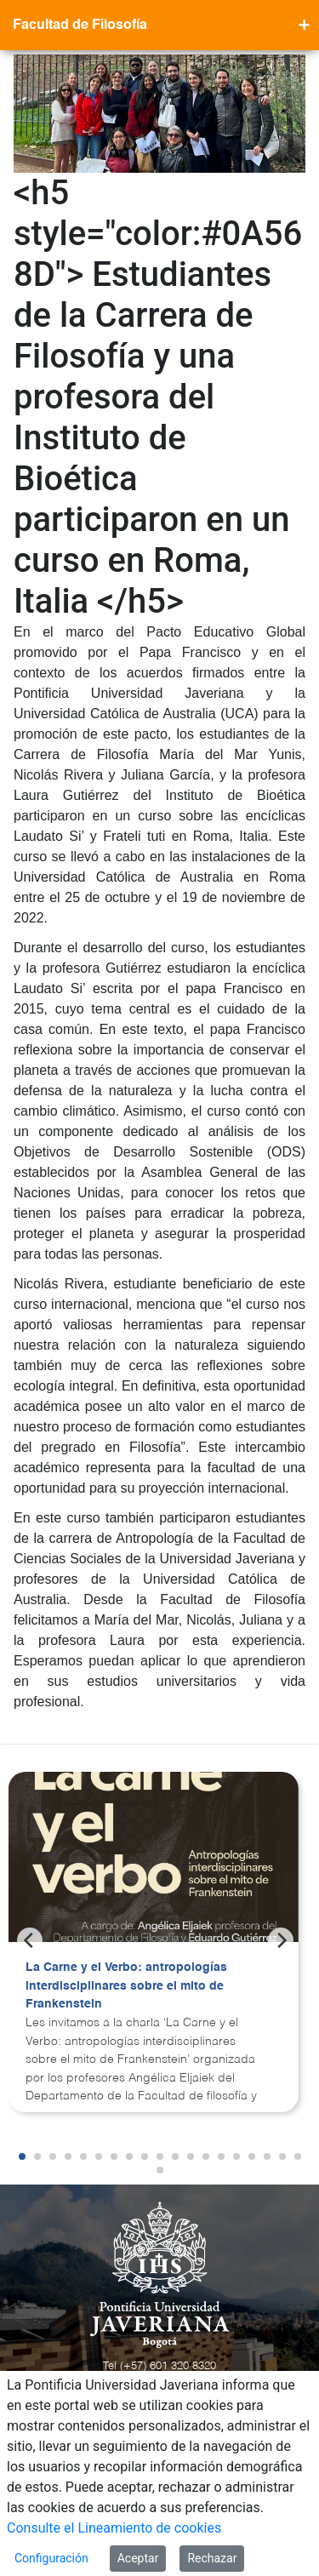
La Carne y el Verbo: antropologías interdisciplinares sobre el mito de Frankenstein (126, 1986)
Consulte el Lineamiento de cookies (114, 2528)
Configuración (51, 2558)
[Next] (280, 1940)
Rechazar (211, 2558)
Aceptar (138, 2558)
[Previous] (30, 1940)
